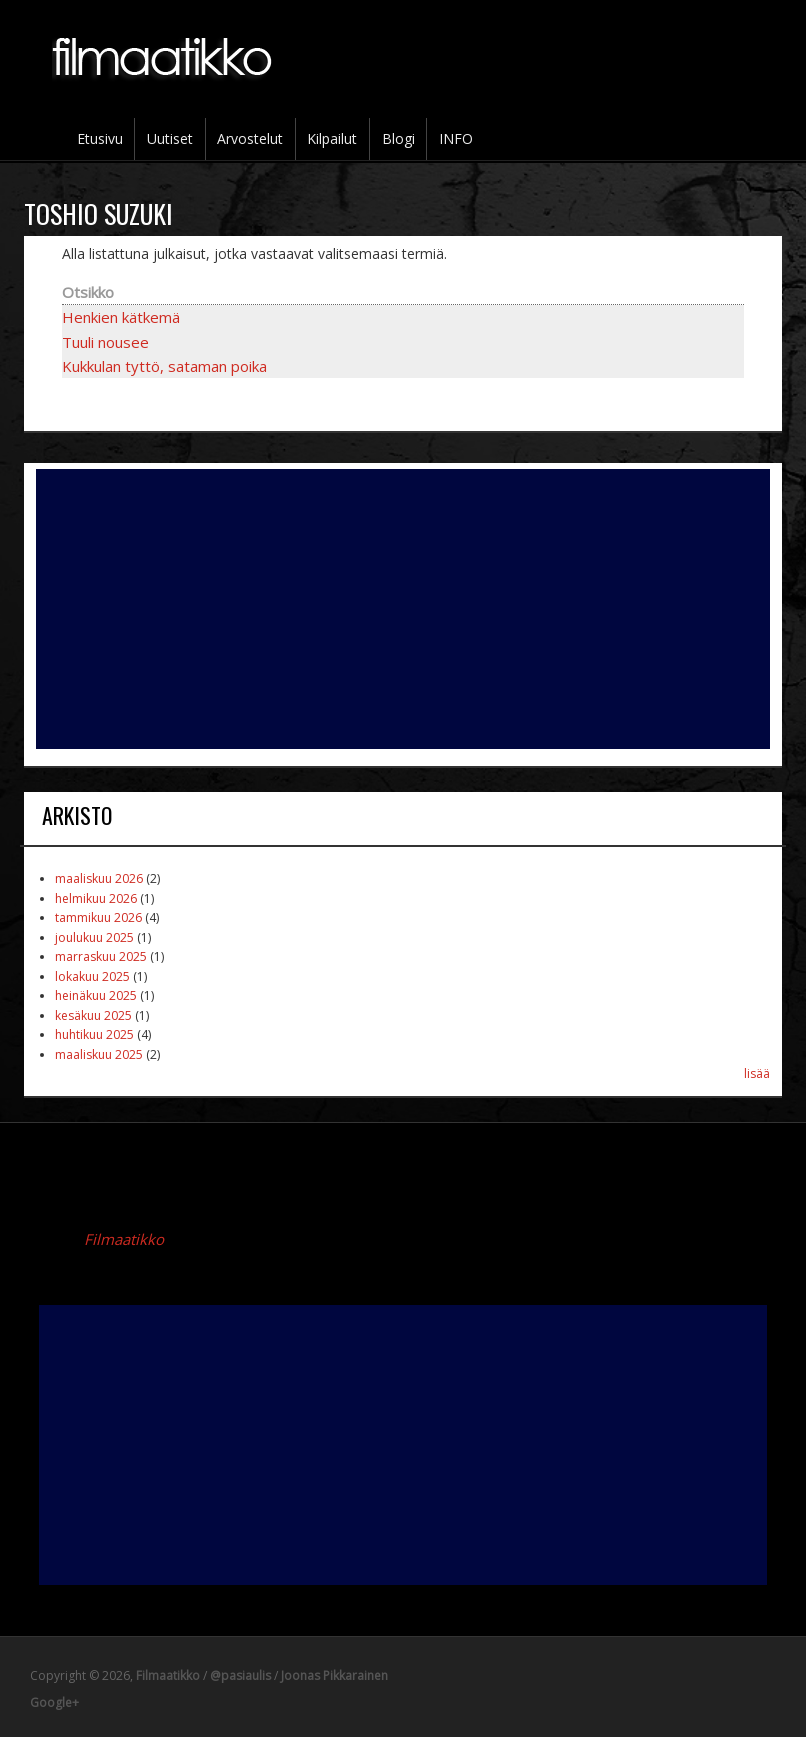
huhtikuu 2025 (94, 1034)
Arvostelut (250, 138)
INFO (456, 138)
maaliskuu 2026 (99, 878)
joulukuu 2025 (94, 937)
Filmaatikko (124, 1239)
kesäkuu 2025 (93, 1015)
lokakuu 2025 (92, 976)
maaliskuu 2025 (99, 1054)
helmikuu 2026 (96, 898)
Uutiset (170, 138)
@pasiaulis (240, 1675)
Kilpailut (332, 138)
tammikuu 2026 (98, 917)
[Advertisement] (403, 609)
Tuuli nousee (105, 342)
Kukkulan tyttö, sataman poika (164, 366)
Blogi (398, 138)
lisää (757, 1073)
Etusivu (100, 138)
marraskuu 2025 (101, 956)
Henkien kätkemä (121, 317)
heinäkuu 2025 (96, 995)
